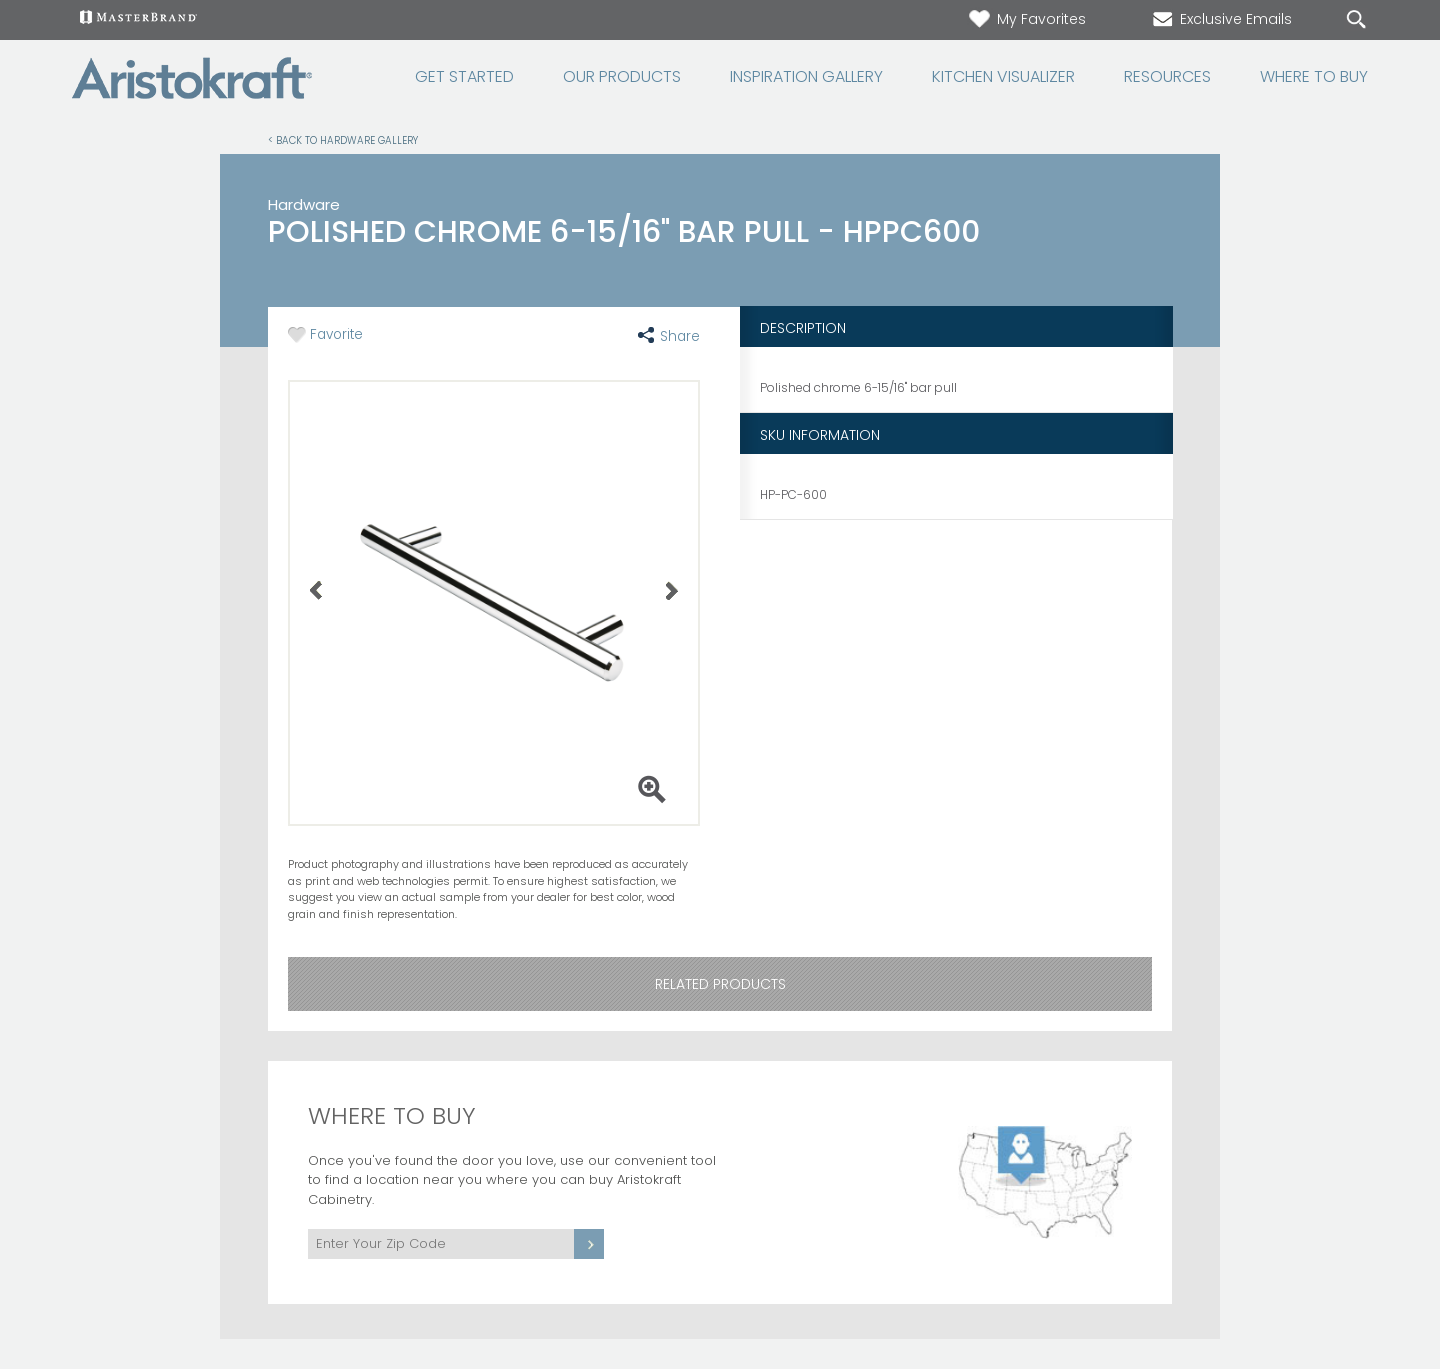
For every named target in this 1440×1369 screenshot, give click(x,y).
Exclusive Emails (1221, 19)
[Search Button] (1356, 20)
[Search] (1336, 20)
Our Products (622, 77)
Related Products (720, 984)
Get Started (464, 77)
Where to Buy (1314, 77)
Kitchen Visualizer (1003, 77)
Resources (1167, 77)
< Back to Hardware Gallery (343, 140)
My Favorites (1026, 19)
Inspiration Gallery (806, 77)
